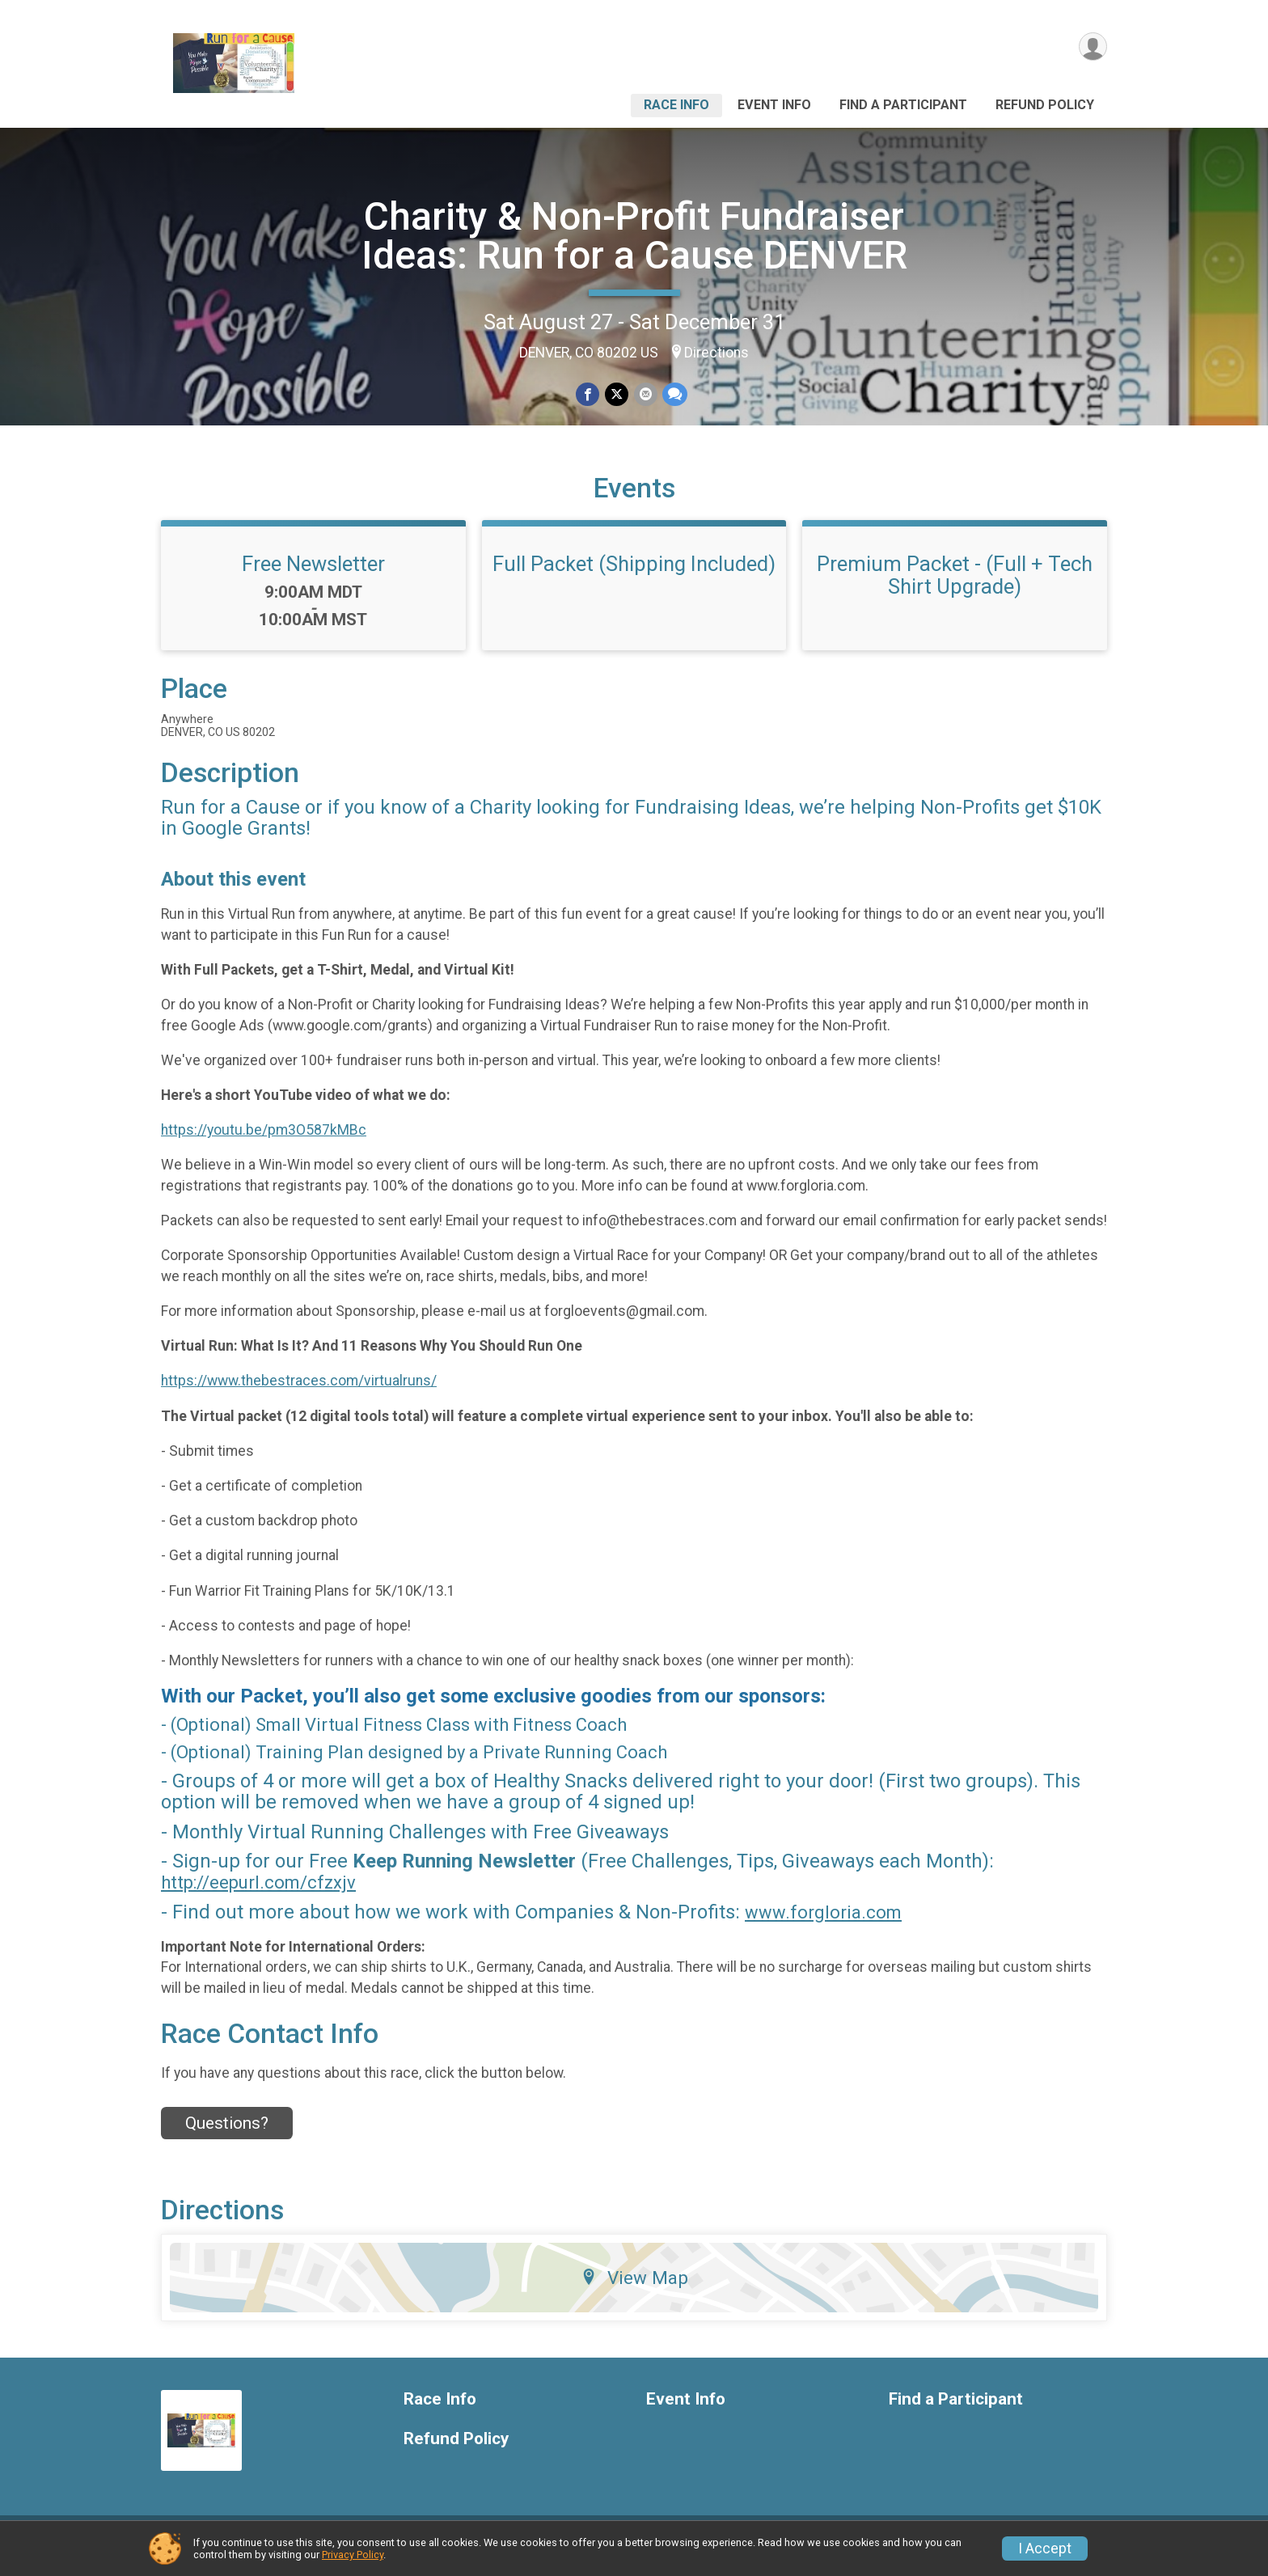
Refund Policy (1044, 104)
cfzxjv (331, 1893)
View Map (634, 2287)
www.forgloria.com (823, 1922)
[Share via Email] (645, 394)
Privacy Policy (352, 2555)
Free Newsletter (313, 573)
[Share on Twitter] (616, 394)
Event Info (774, 104)
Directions (716, 353)
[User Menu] (1092, 47)
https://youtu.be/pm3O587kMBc (263, 1139)
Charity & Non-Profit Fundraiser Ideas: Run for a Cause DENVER (634, 235)
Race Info (676, 104)
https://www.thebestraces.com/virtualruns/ (299, 1391)
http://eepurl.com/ (234, 1893)
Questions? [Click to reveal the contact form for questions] (226, 2132)
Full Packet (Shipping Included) (634, 573)
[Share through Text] (674, 394)
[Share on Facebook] (588, 394)
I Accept (1044, 2548)
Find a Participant (903, 104)
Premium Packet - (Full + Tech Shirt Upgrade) (955, 584)
